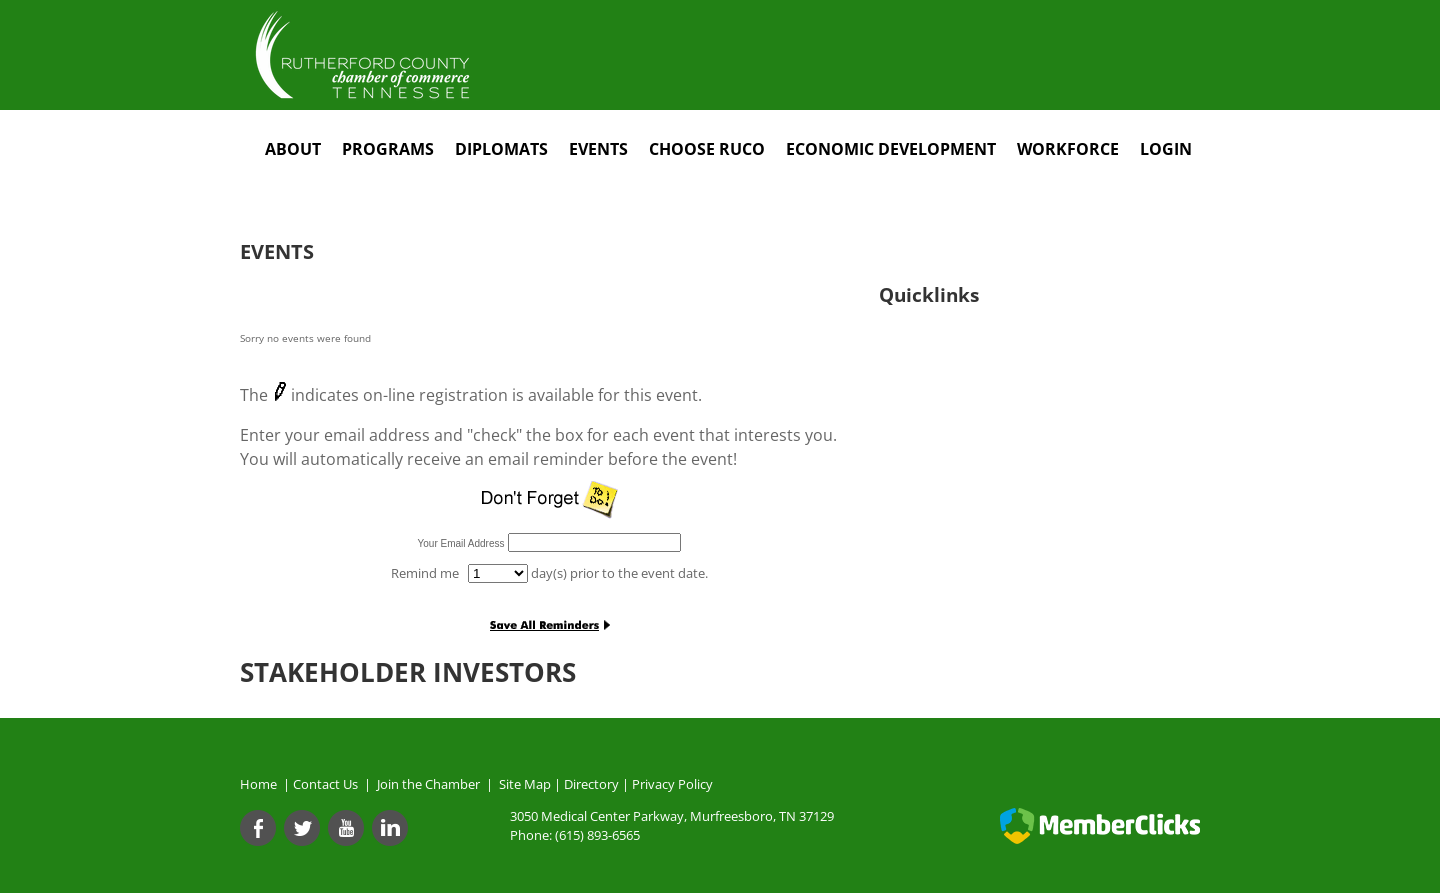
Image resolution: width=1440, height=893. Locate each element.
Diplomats (501, 149)
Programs (388, 149)
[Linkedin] (390, 828)
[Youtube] (346, 828)
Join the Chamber (427, 784)
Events (598, 149)
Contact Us (328, 784)
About (293, 149)
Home (258, 784)
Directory (591, 784)
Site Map (525, 784)
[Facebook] (258, 828)
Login (1166, 149)
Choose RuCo (707, 149)
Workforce (1068, 149)
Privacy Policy (672, 784)
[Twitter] (302, 828)
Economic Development (891, 149)
